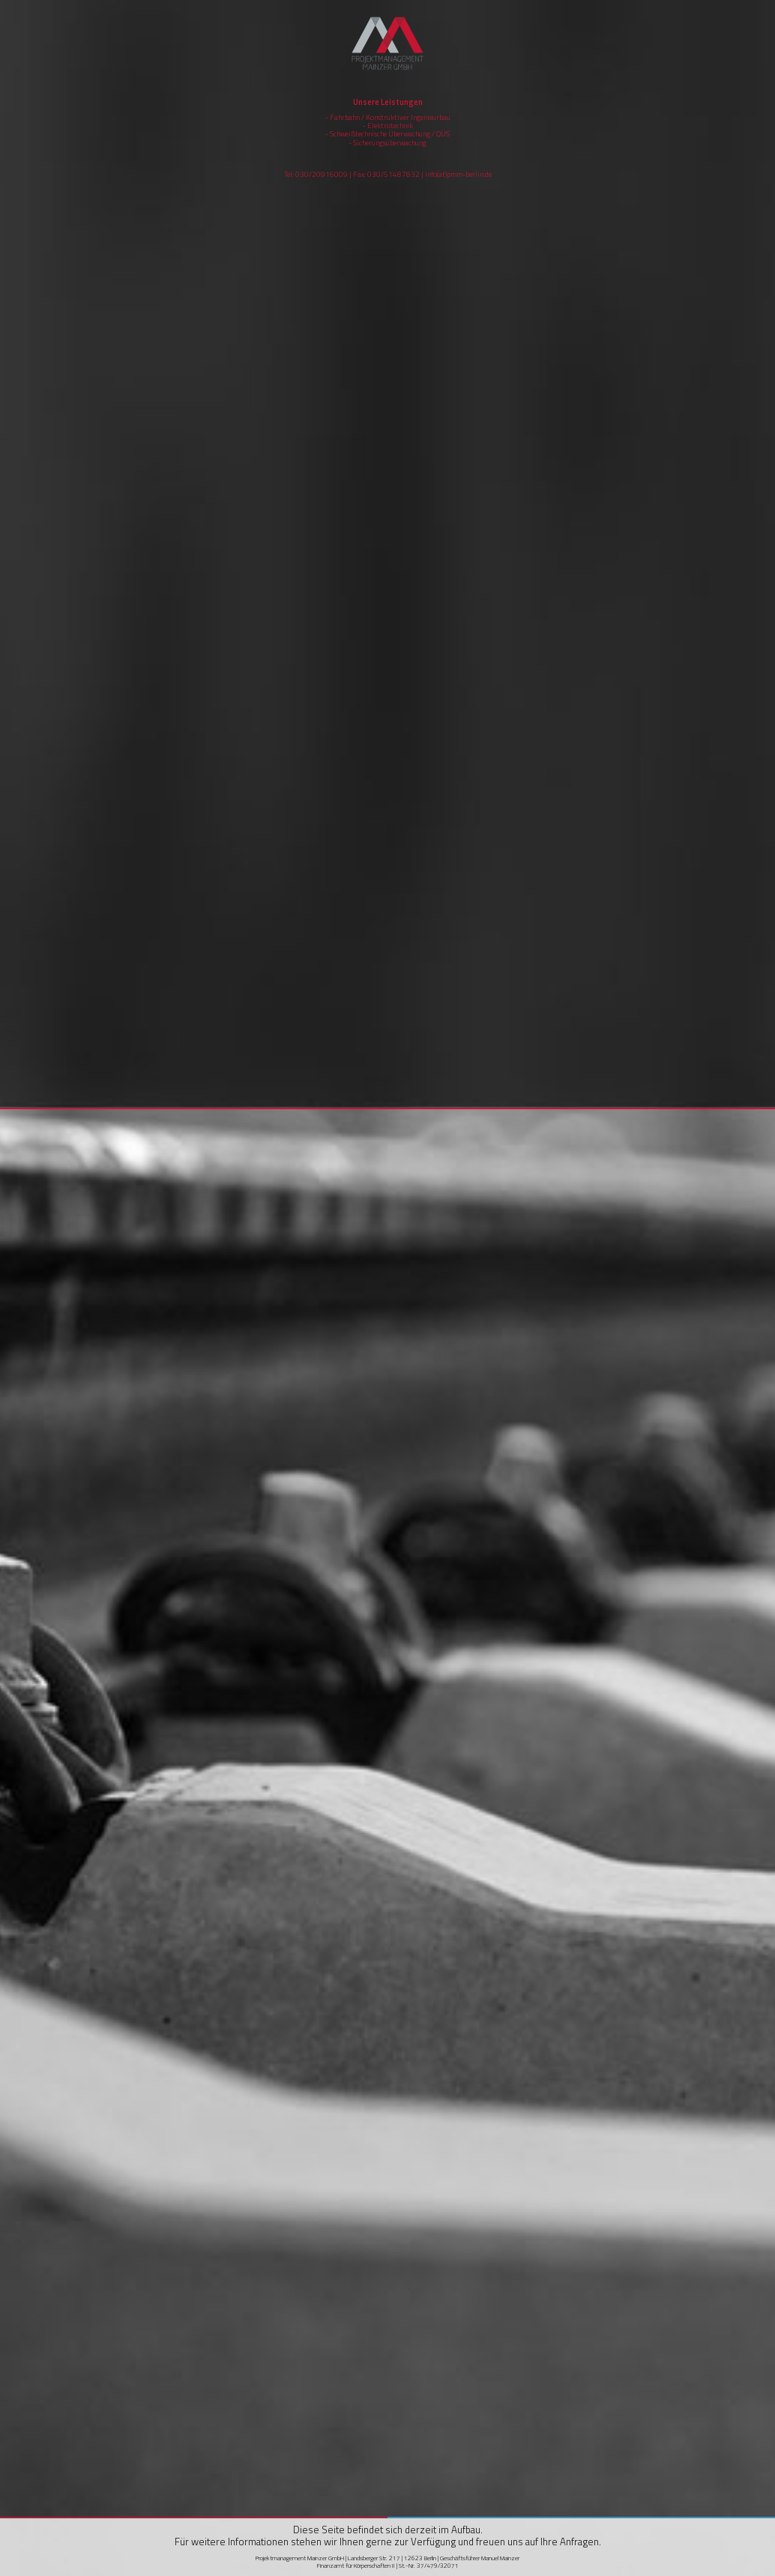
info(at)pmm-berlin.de (458, 174)
